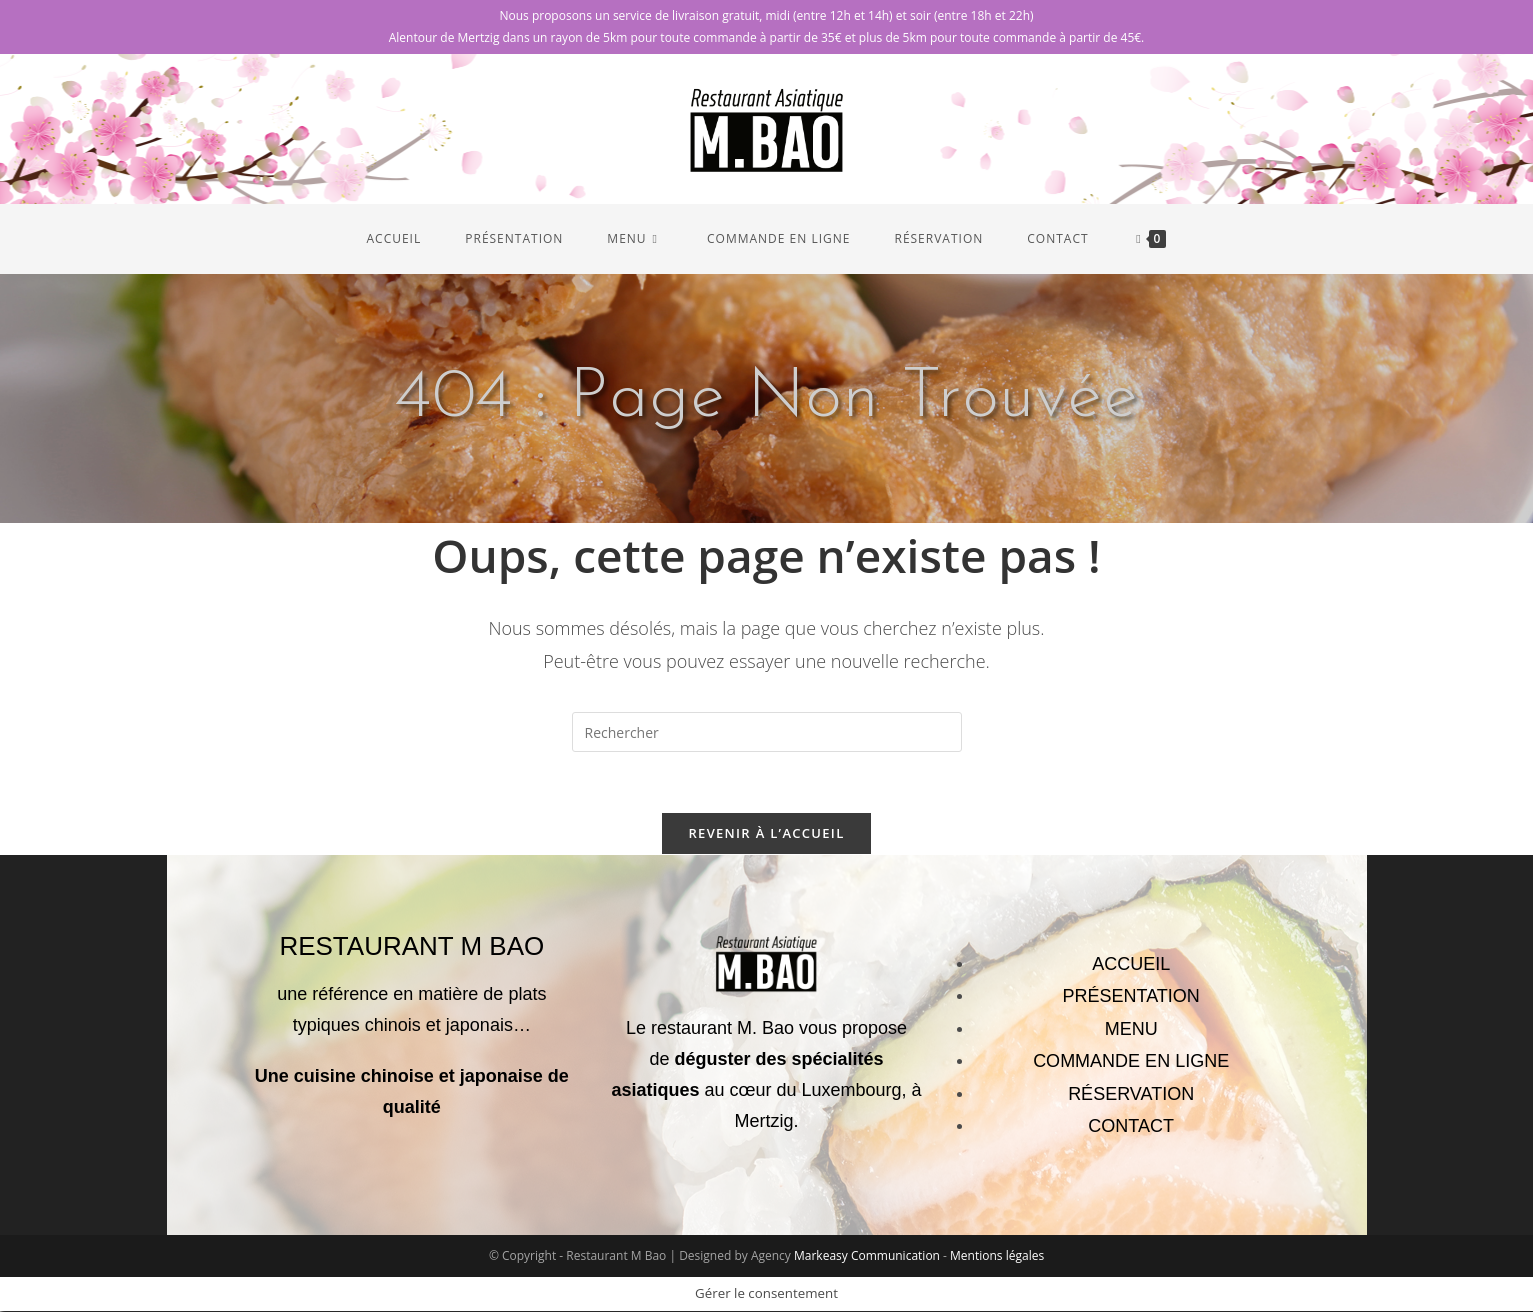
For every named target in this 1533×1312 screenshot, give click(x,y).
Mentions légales (997, 1256)
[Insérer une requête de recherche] (767, 732)
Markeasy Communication (868, 1256)
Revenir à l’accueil (766, 833)
